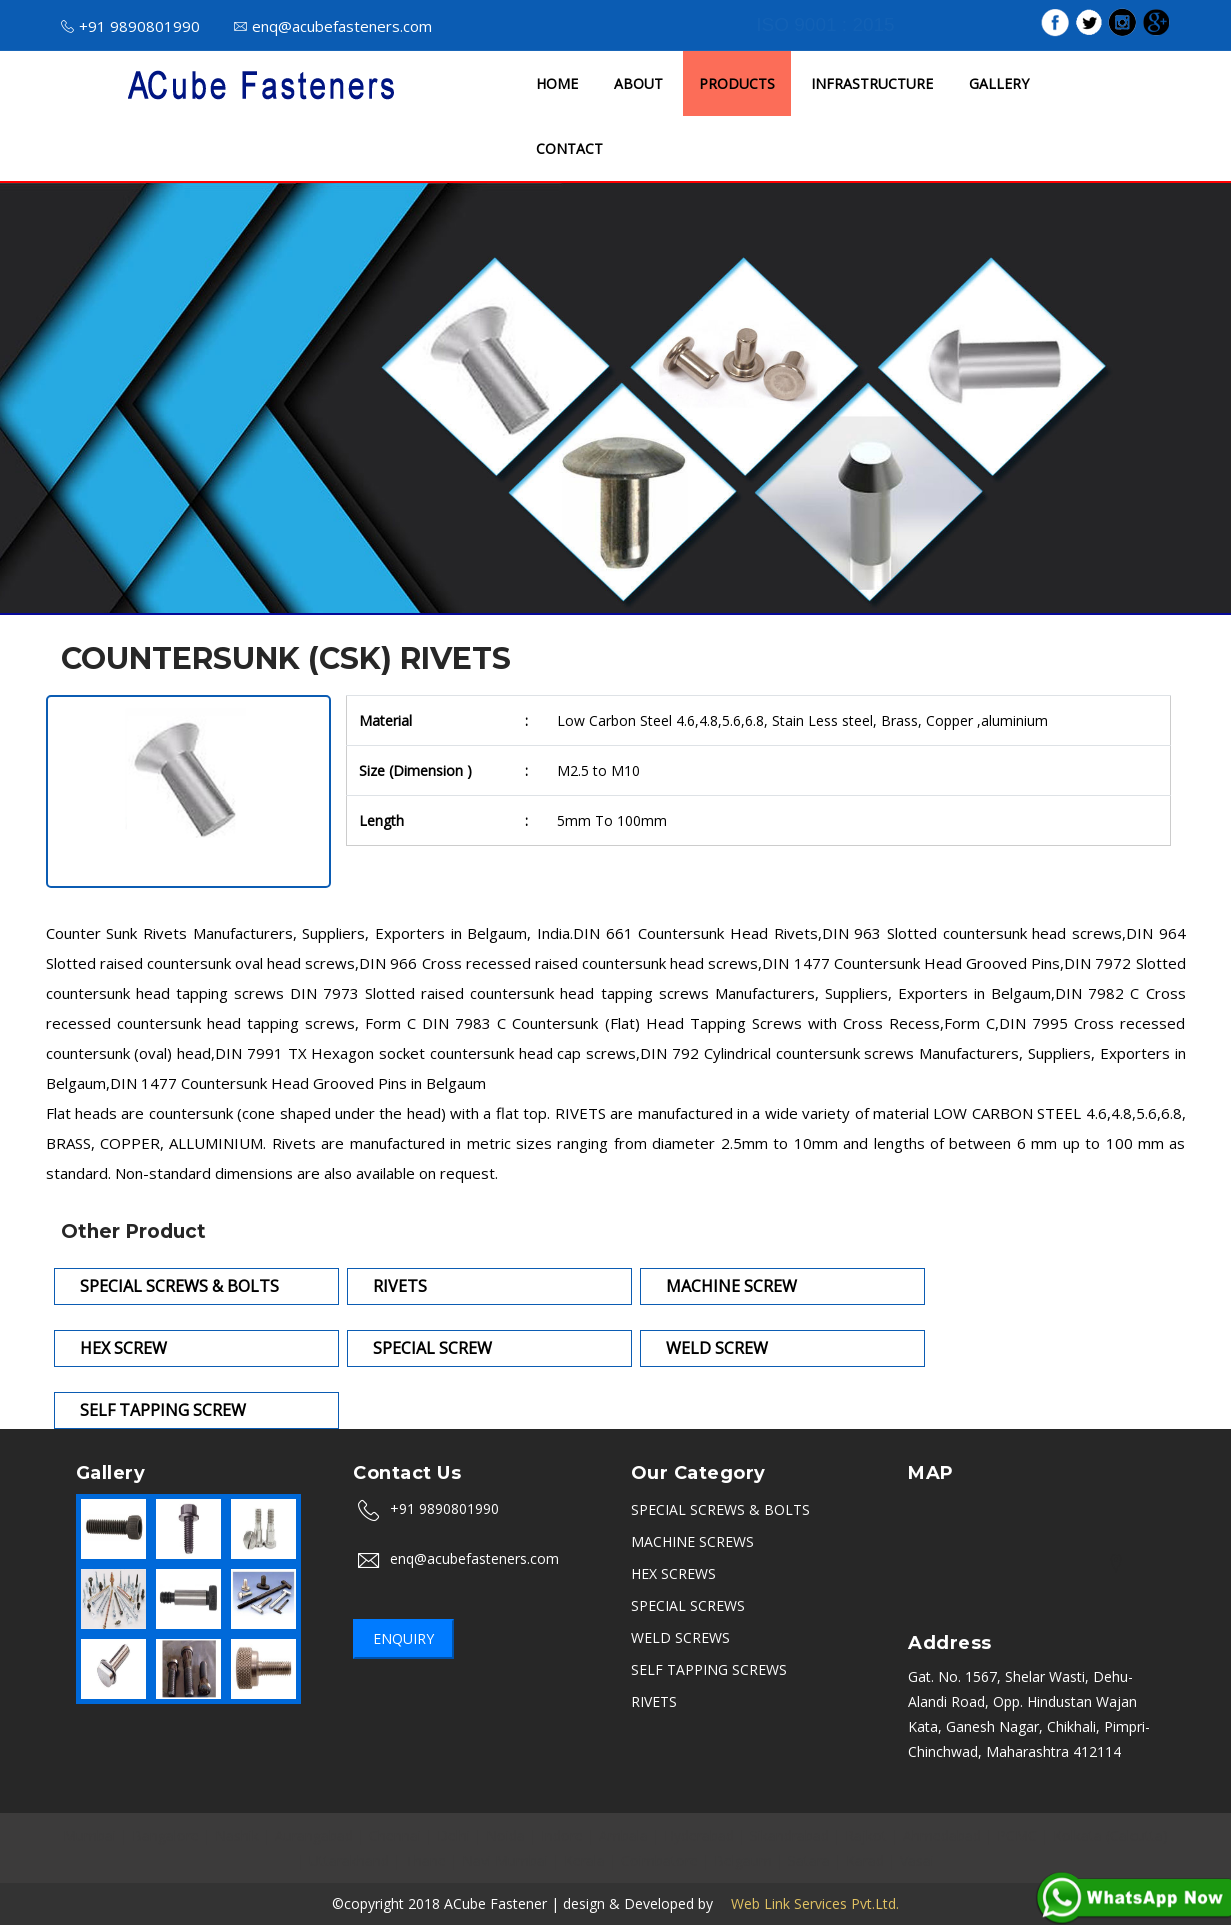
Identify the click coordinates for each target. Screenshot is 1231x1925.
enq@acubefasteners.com (333, 26)
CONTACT (569, 148)
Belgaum (743, 1860)
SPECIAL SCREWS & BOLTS (720, 1509)
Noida (505, 1835)
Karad (865, 1860)
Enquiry (403, 1638)
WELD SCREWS (680, 1637)
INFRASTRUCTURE (872, 83)
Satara (809, 1860)
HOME (557, 83)
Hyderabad (699, 1835)
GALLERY (999, 83)
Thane (425, 1860)
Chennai (395, 1835)
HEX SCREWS (673, 1573)
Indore (562, 1835)
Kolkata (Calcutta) (1110, 1835)
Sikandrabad (789, 1835)
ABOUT (638, 83)
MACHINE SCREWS (692, 1541)
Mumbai (89, 1835)
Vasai (917, 1860)
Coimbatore (659, 1860)
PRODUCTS (737, 83)
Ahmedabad (942, 1835)
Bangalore (165, 1835)
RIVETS (654, 1701)
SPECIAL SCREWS (688, 1605)
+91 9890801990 (130, 26)
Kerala (584, 1860)
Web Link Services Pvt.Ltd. (808, 1903)
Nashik (237, 1835)
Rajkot (866, 1835)
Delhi (453, 1835)
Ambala (623, 1835)
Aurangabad (314, 1835)
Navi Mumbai (505, 1860)
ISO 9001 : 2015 (825, 24)
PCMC (1017, 1835)
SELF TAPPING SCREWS (709, 1669)
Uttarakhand (349, 1860)
